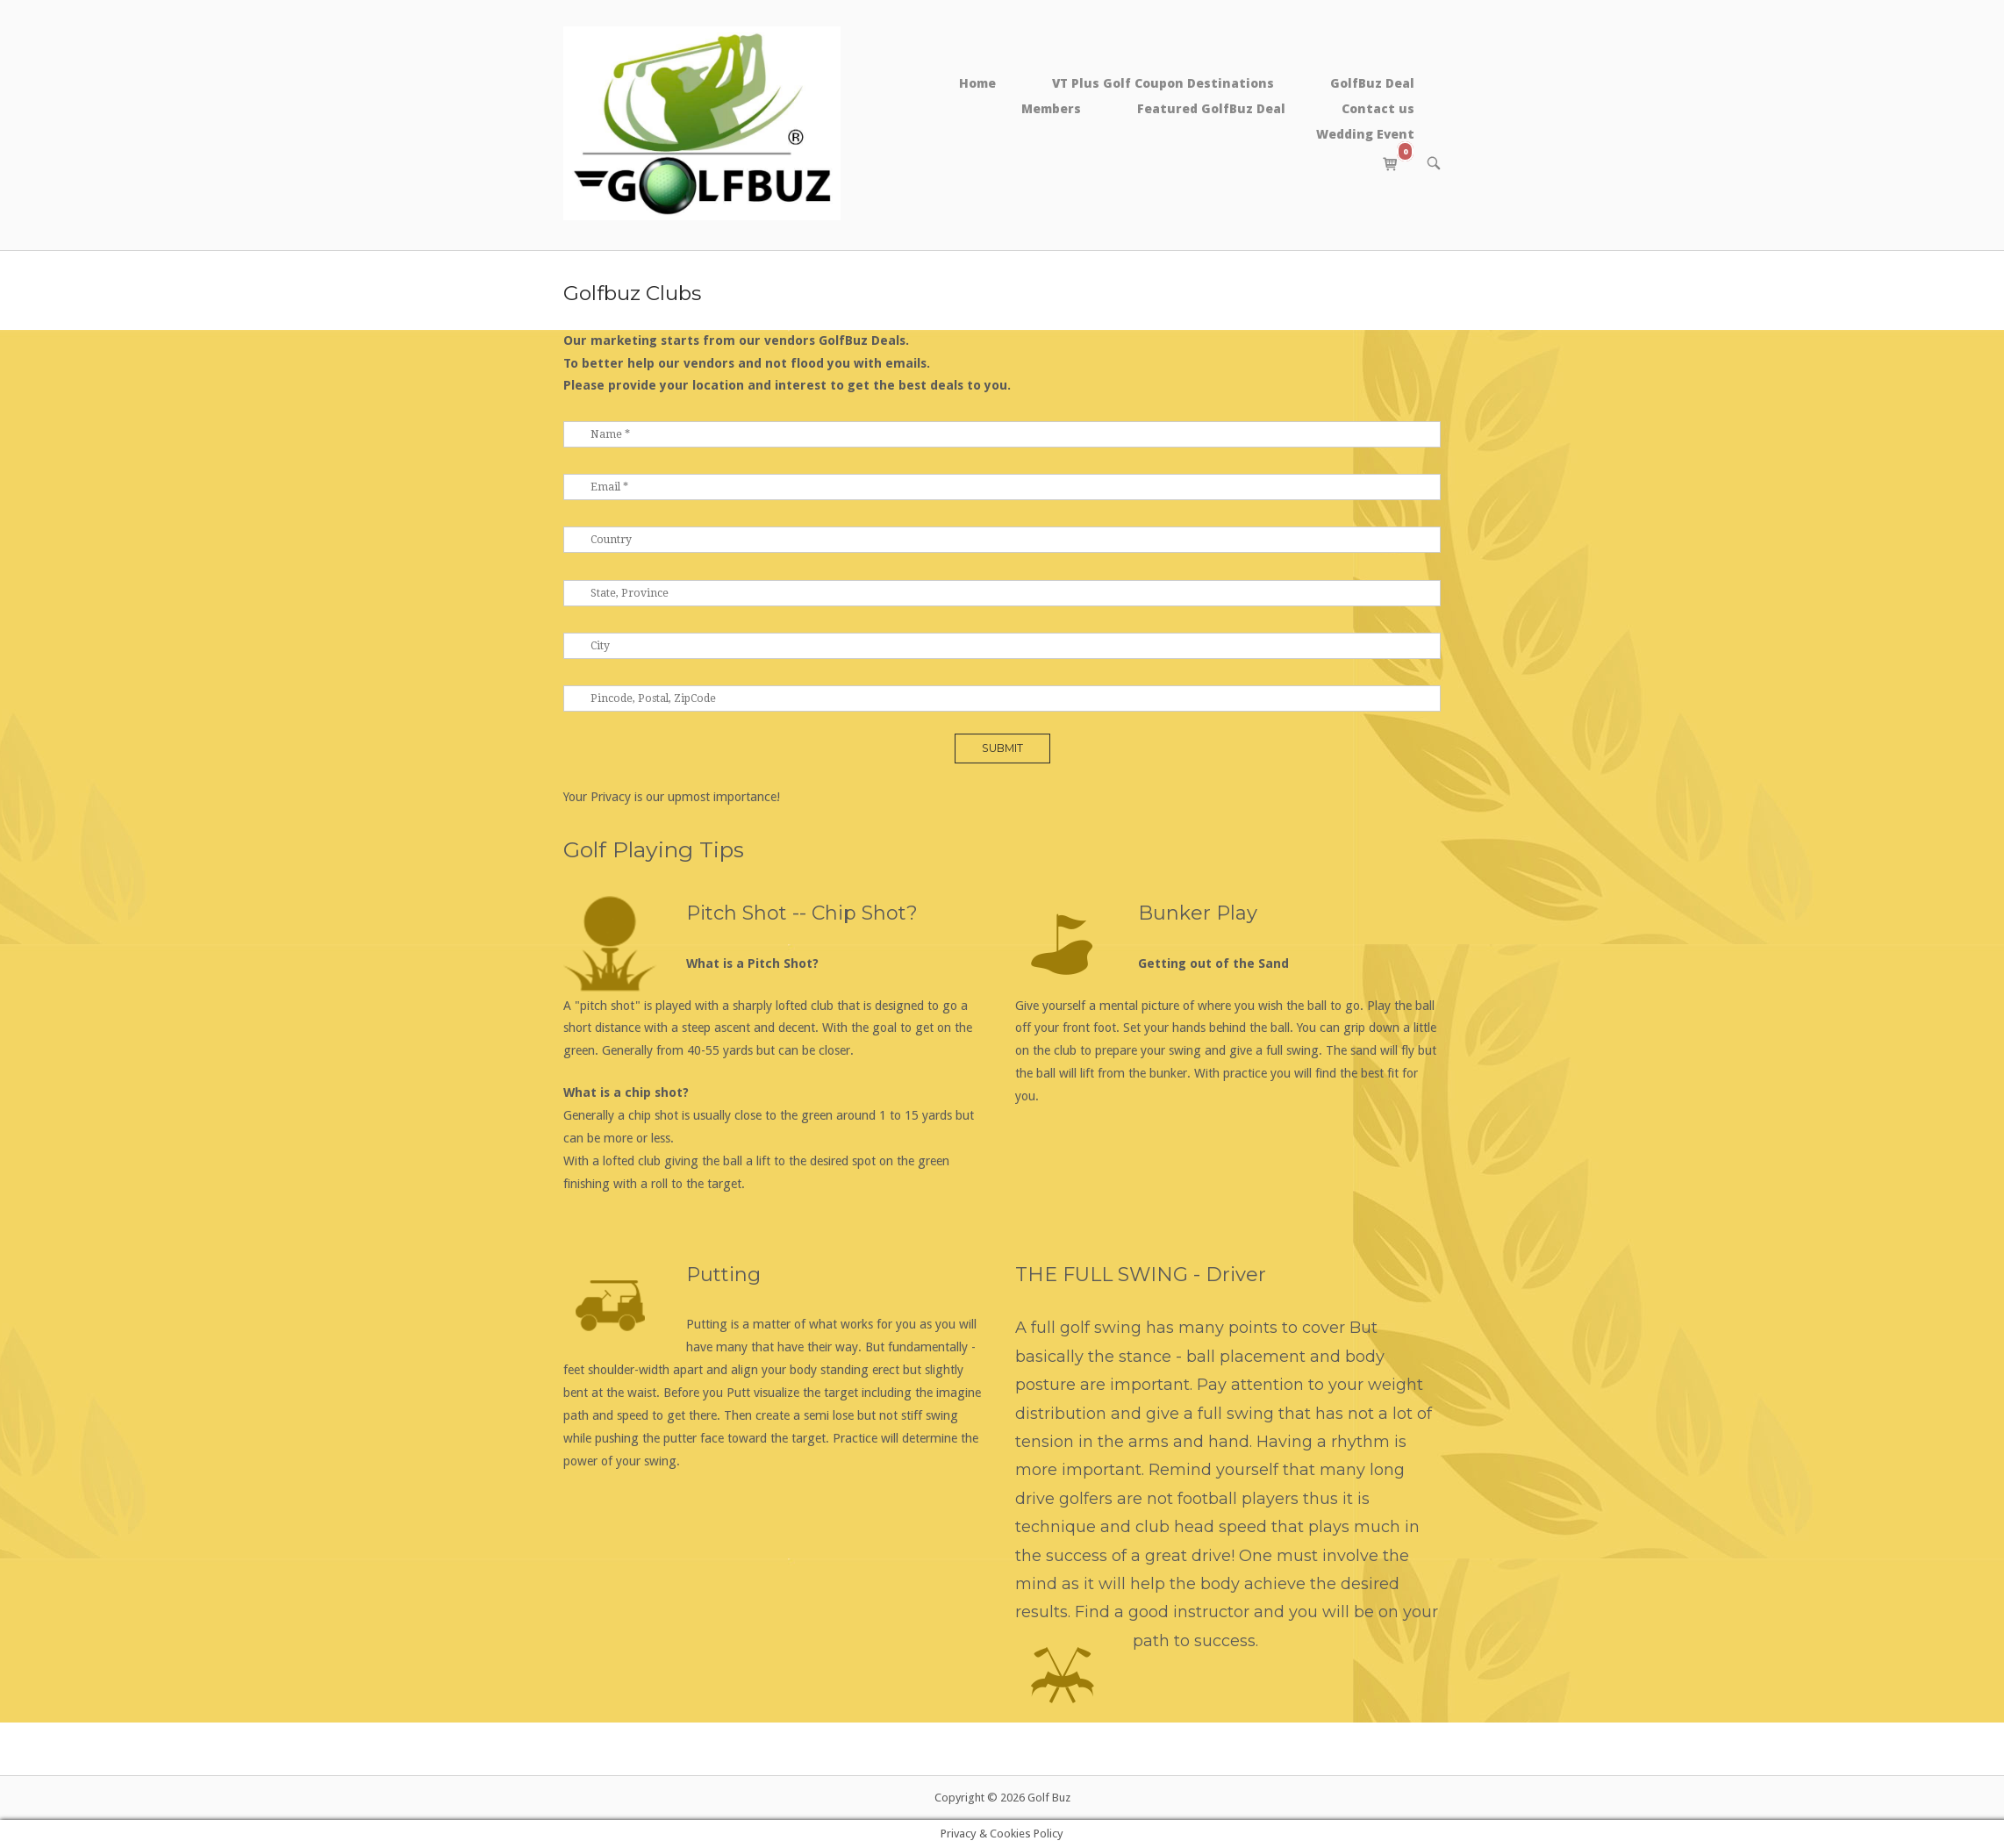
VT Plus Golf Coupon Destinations (1163, 83)
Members (1051, 108)
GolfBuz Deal (1372, 83)
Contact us (1378, 108)
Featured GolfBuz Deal (1211, 108)
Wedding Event (1365, 133)
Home (977, 83)
